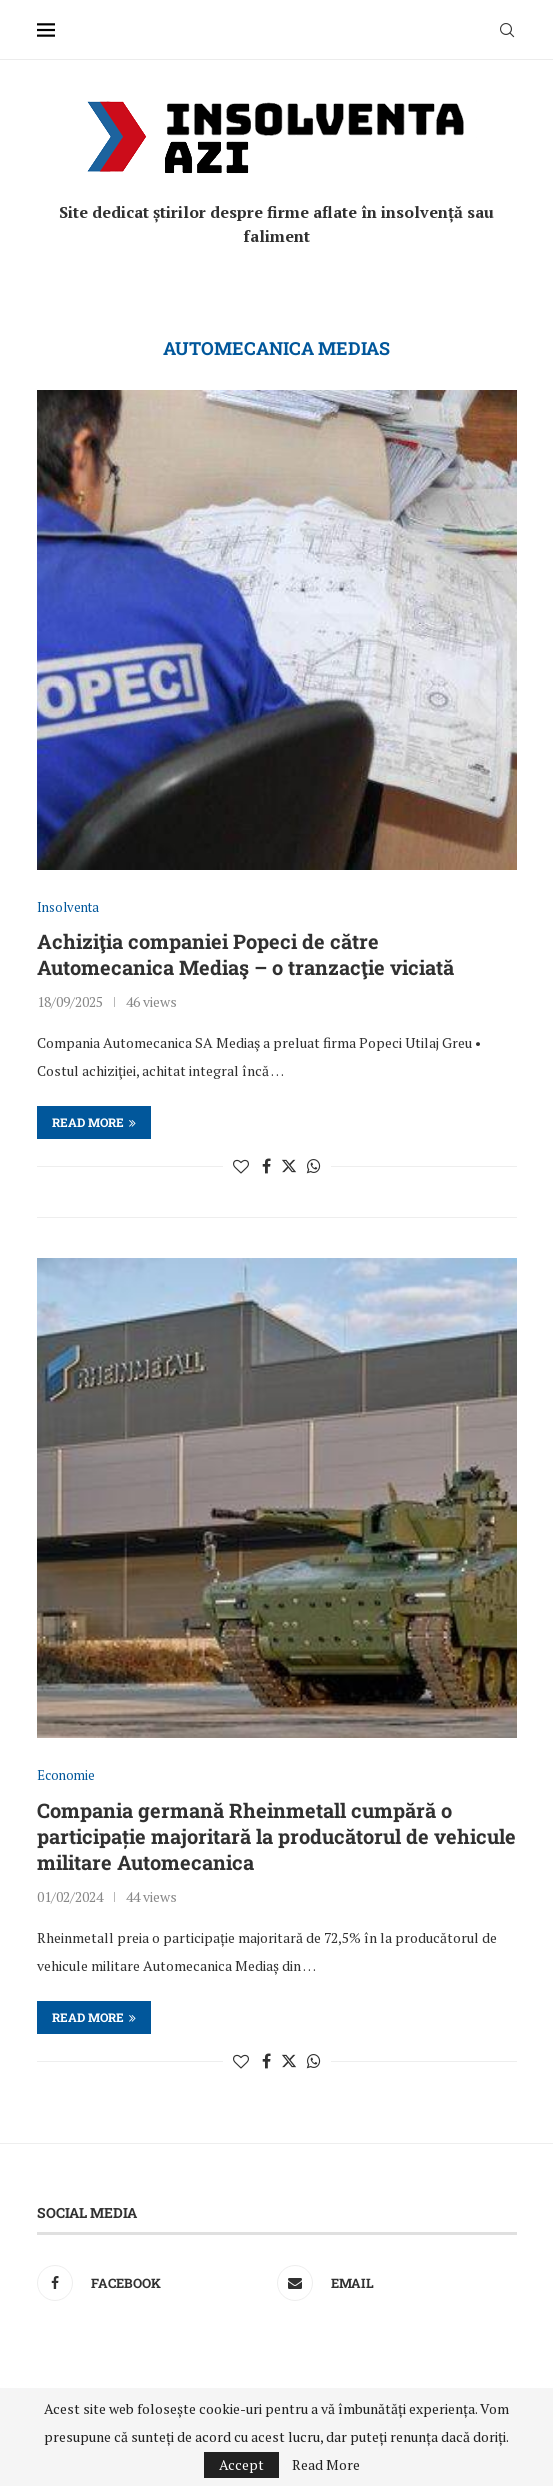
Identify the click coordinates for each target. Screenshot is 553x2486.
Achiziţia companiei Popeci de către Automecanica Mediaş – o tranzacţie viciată (245, 954)
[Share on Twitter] (289, 1166)
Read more (94, 1122)
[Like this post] (241, 1166)
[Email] (392, 2283)
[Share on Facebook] (266, 1166)
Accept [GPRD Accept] (241, 2464)
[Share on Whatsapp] (314, 1166)
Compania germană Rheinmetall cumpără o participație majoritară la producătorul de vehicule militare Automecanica (276, 1836)
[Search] (507, 30)
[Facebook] (152, 2283)
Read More (326, 2465)
